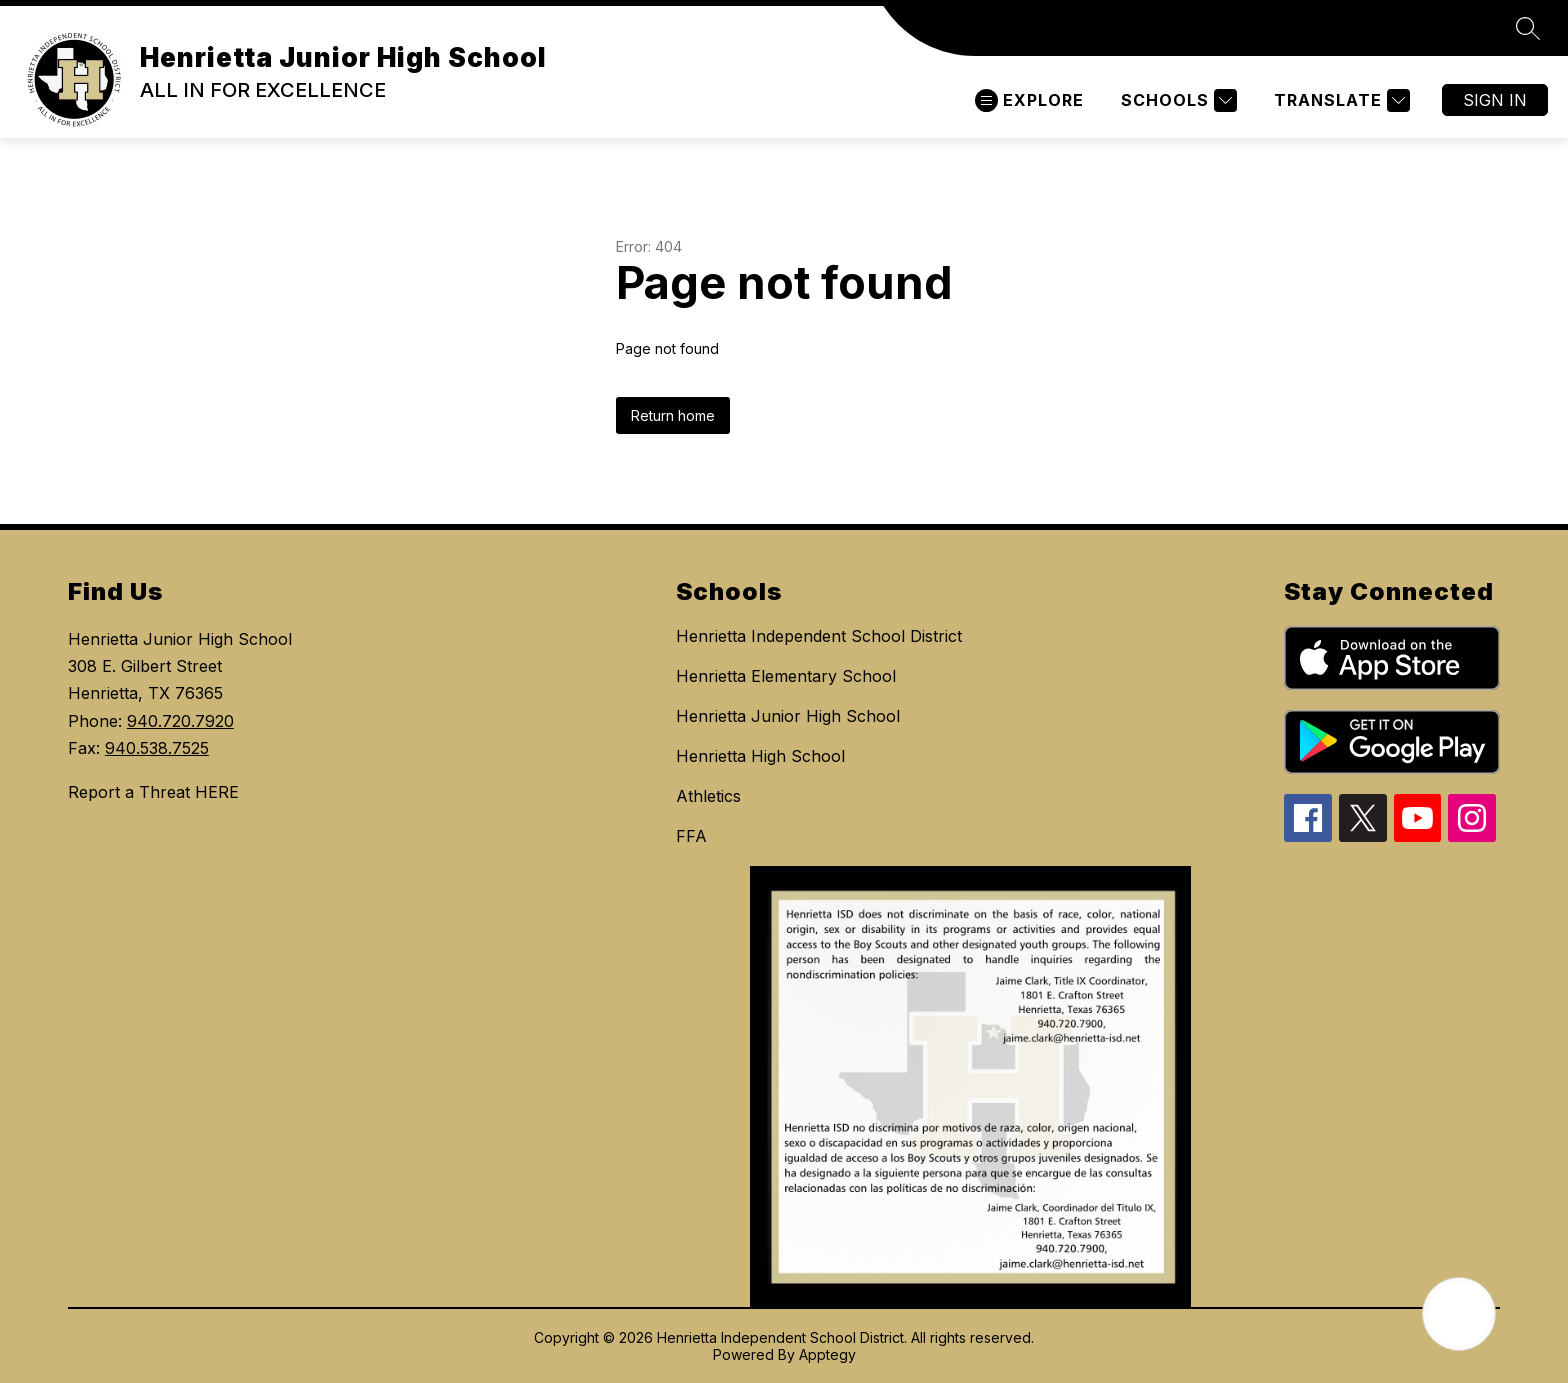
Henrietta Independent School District (819, 636)
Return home (673, 415)
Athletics (708, 796)
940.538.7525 (157, 748)
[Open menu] (1029, 100)
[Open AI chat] (1459, 1314)
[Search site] (1528, 28)
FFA (691, 836)
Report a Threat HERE (153, 792)
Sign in (1495, 100)
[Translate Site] (1339, 100)
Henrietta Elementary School (786, 676)
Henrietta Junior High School (788, 716)
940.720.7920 (180, 721)
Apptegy (827, 1354)
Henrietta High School (760, 756)
